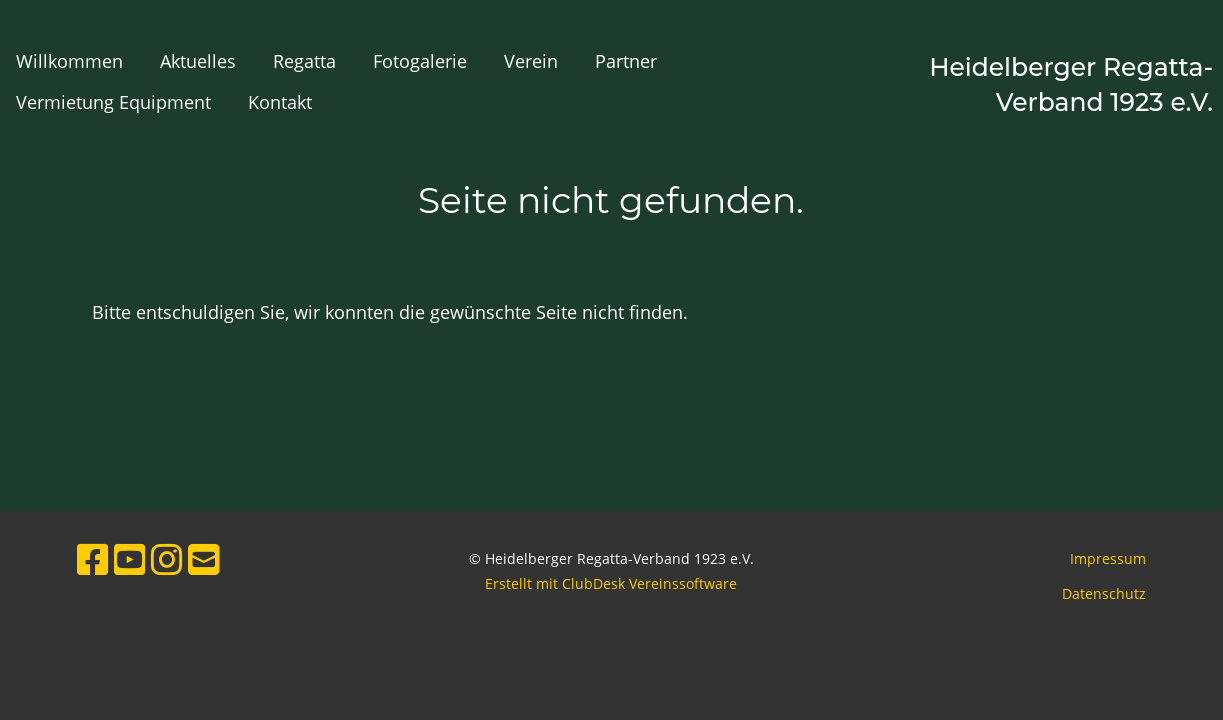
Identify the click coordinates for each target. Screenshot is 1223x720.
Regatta (304, 61)
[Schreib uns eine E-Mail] (204, 559)
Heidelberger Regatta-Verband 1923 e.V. (1071, 84)
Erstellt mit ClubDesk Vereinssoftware (611, 583)
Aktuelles (198, 61)
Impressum (1108, 558)
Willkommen (69, 61)
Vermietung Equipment (113, 102)
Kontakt (280, 102)
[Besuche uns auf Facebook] (93, 559)
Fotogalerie (420, 61)
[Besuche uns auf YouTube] (130, 559)
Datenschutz (1104, 593)
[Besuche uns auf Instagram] (167, 559)
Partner (626, 61)
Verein (531, 61)
